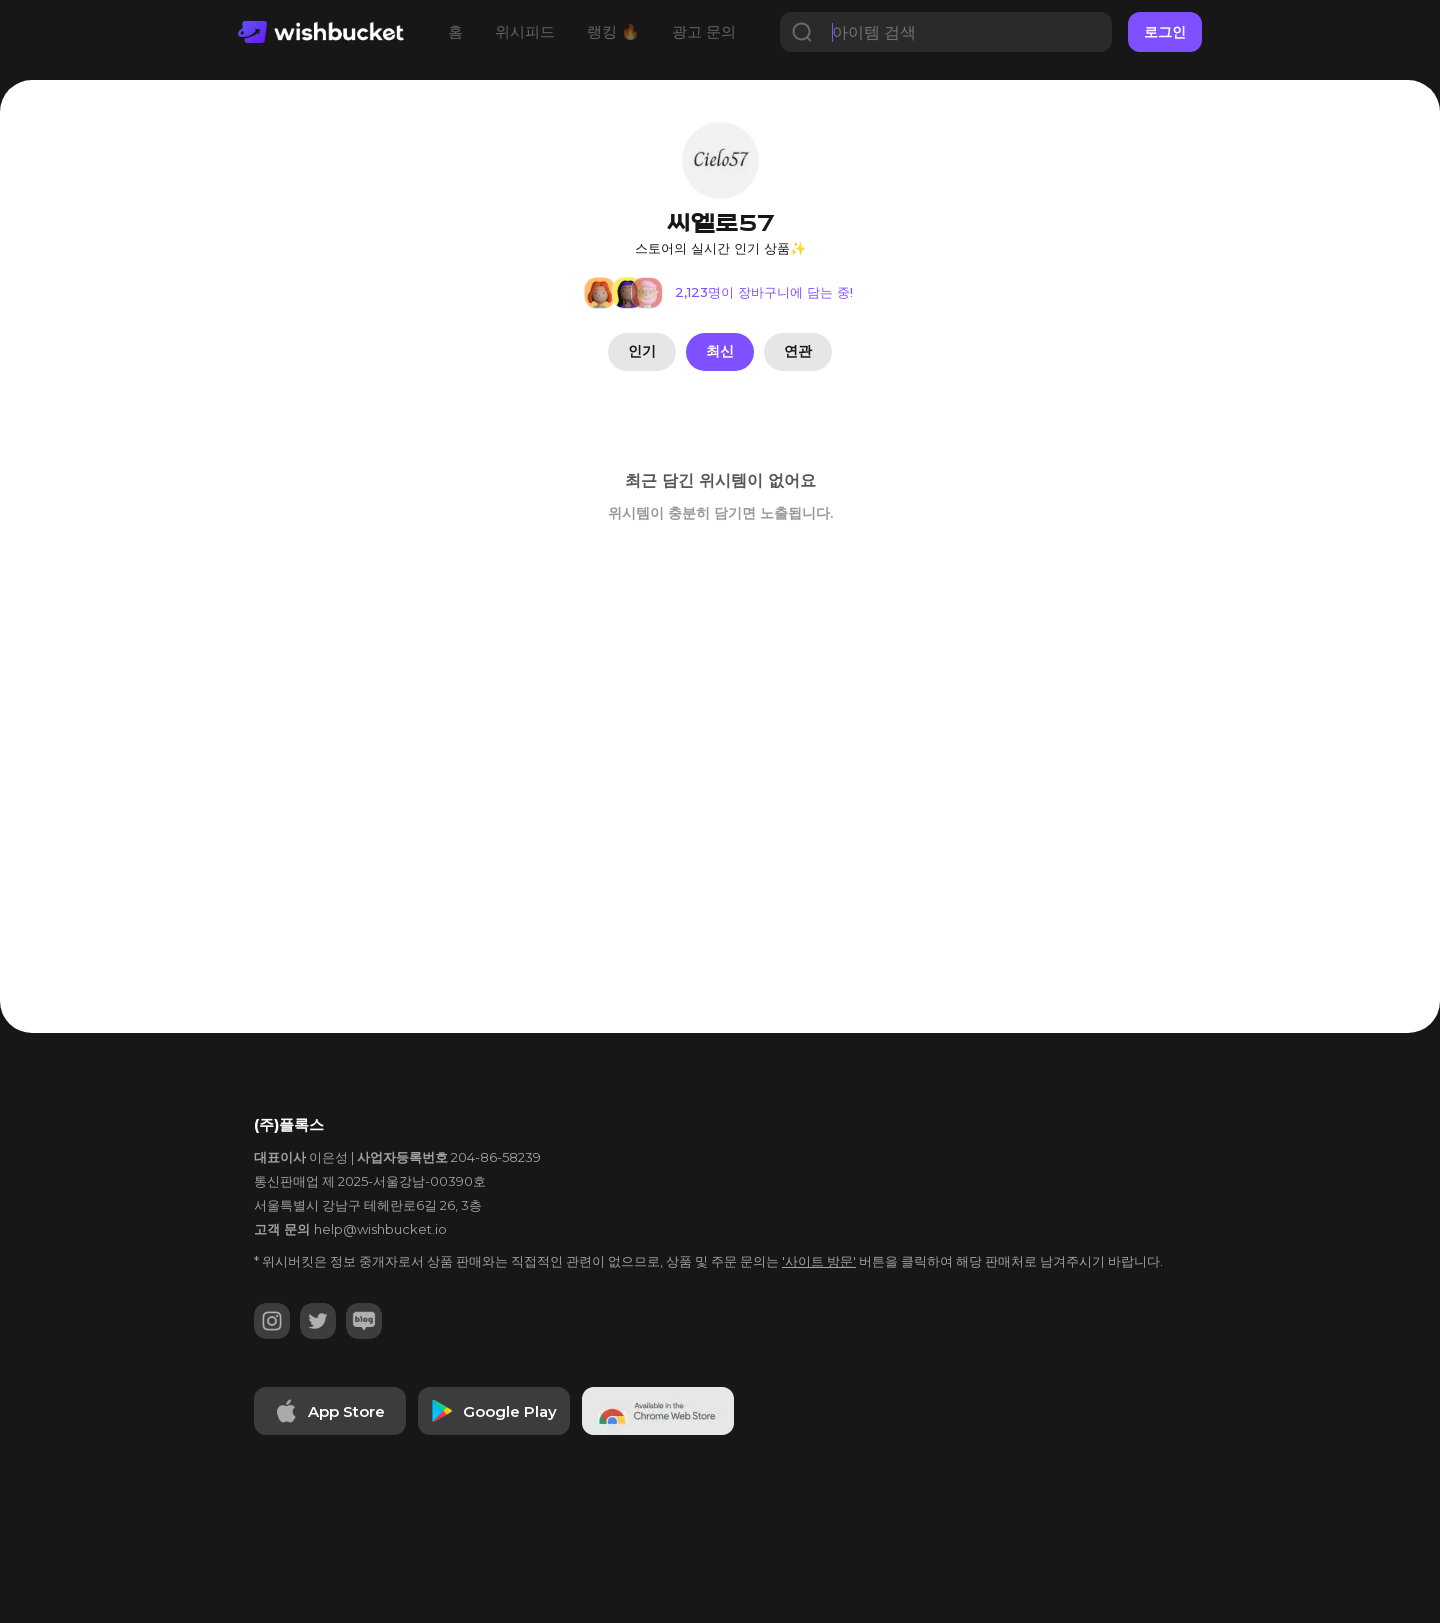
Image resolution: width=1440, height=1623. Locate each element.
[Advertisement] (80, 701)
